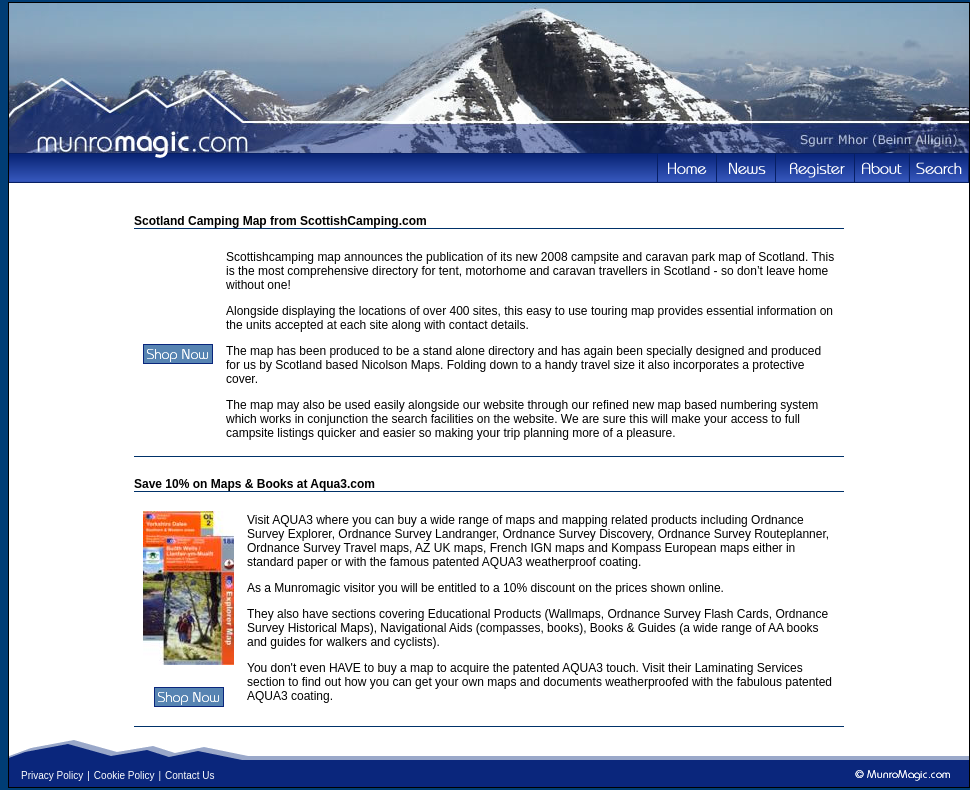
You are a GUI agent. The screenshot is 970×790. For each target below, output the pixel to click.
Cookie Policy (124, 775)
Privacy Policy (52, 775)
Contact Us (189, 775)
